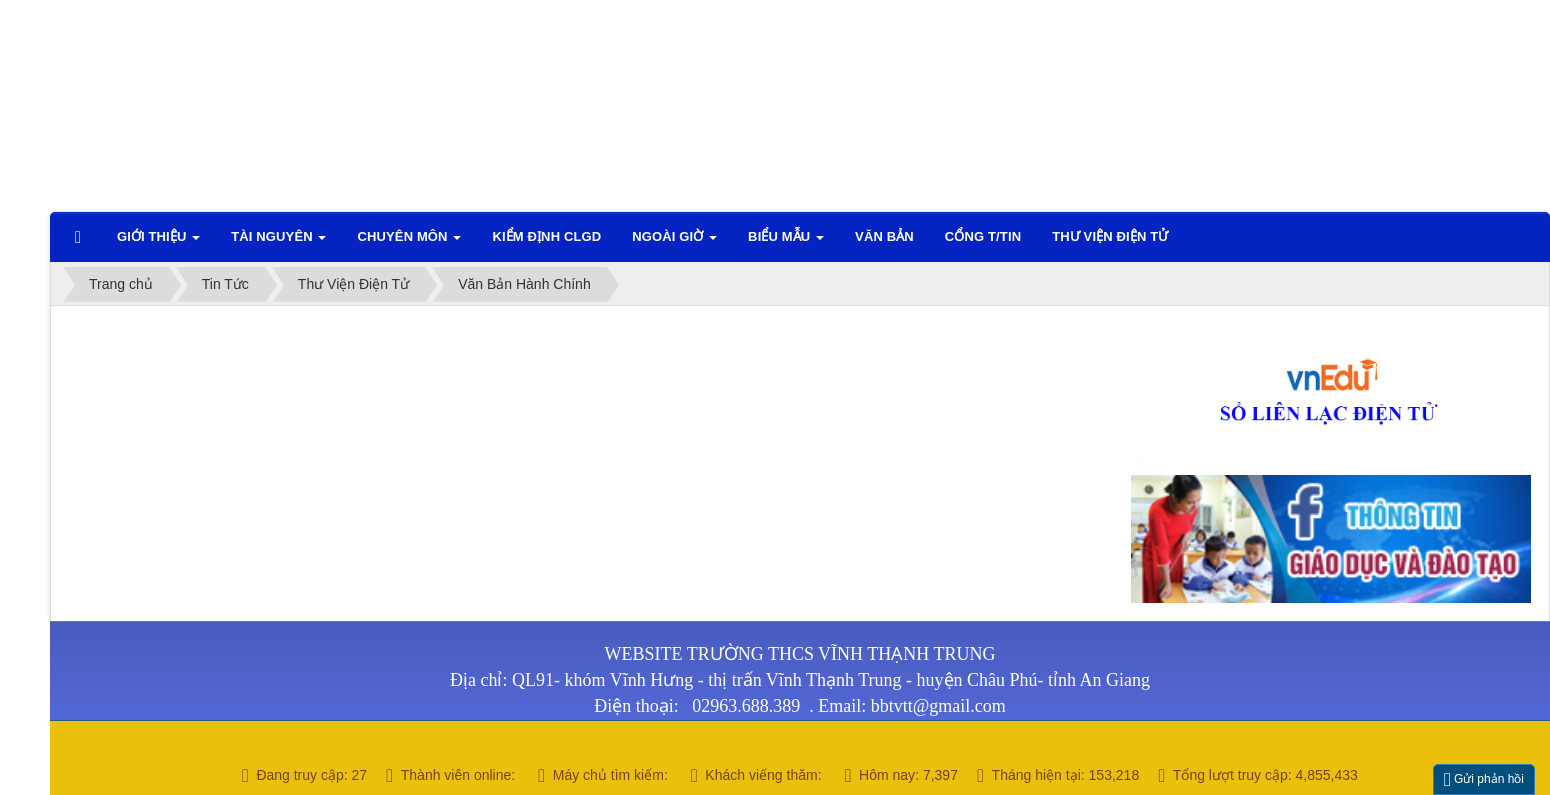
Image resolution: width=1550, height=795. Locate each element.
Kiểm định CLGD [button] (546, 236)
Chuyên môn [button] (409, 242)
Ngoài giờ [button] (674, 242)
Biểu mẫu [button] (786, 242)
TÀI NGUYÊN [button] (278, 242)
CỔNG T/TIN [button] (983, 236)
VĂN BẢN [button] (884, 236)
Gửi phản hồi (1484, 779)
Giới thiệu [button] (158, 242)
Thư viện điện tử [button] (1110, 236)
